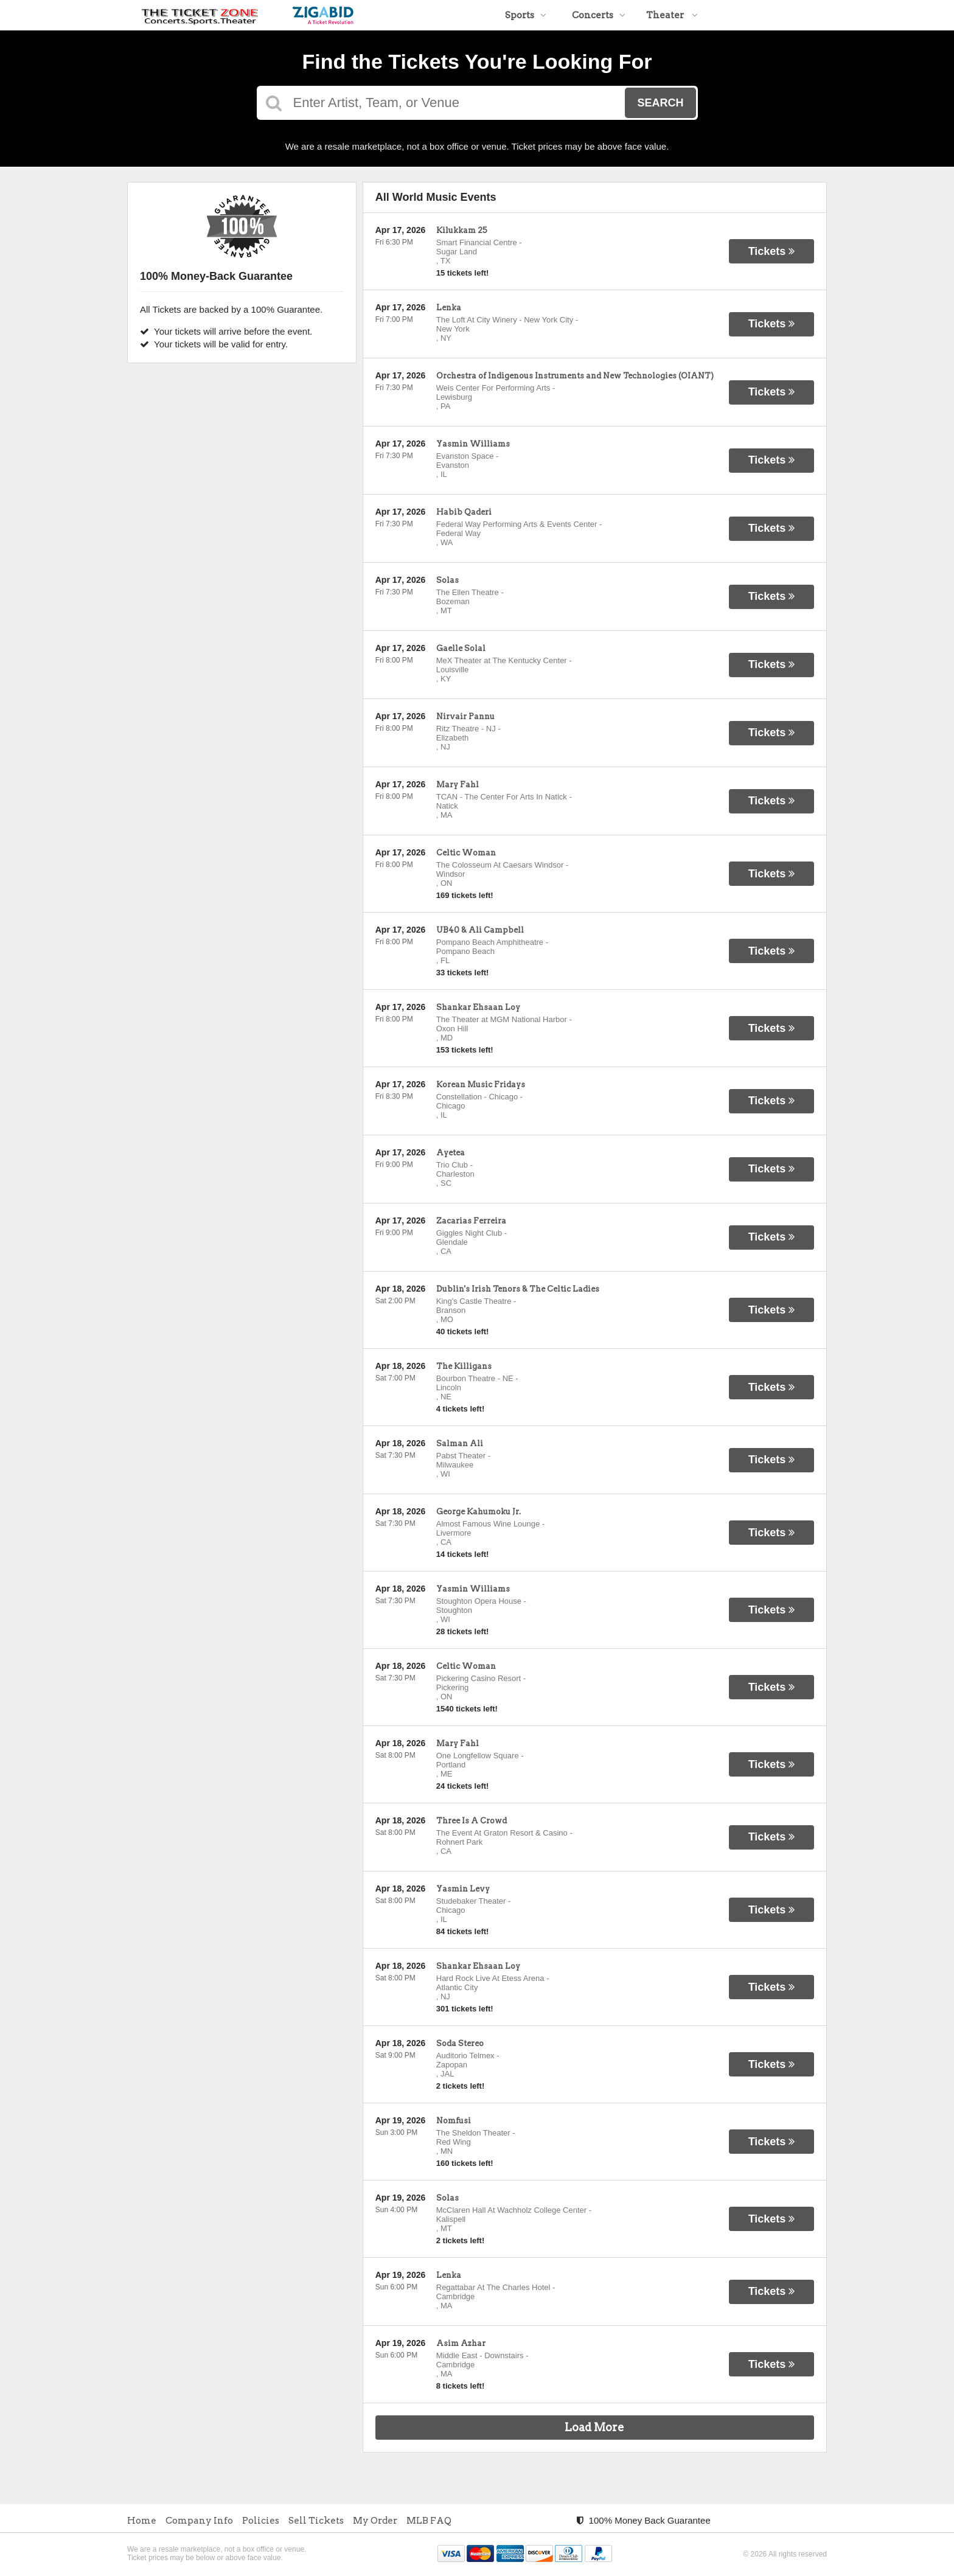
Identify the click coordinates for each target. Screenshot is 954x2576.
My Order (375, 2520)
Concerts (598, 15)
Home (141, 2520)
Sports (525, 15)
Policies (260, 2520)
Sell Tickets (316, 2520)
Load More (594, 2427)
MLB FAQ (428, 2520)
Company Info (199, 2520)
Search (660, 103)
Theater (672, 15)
